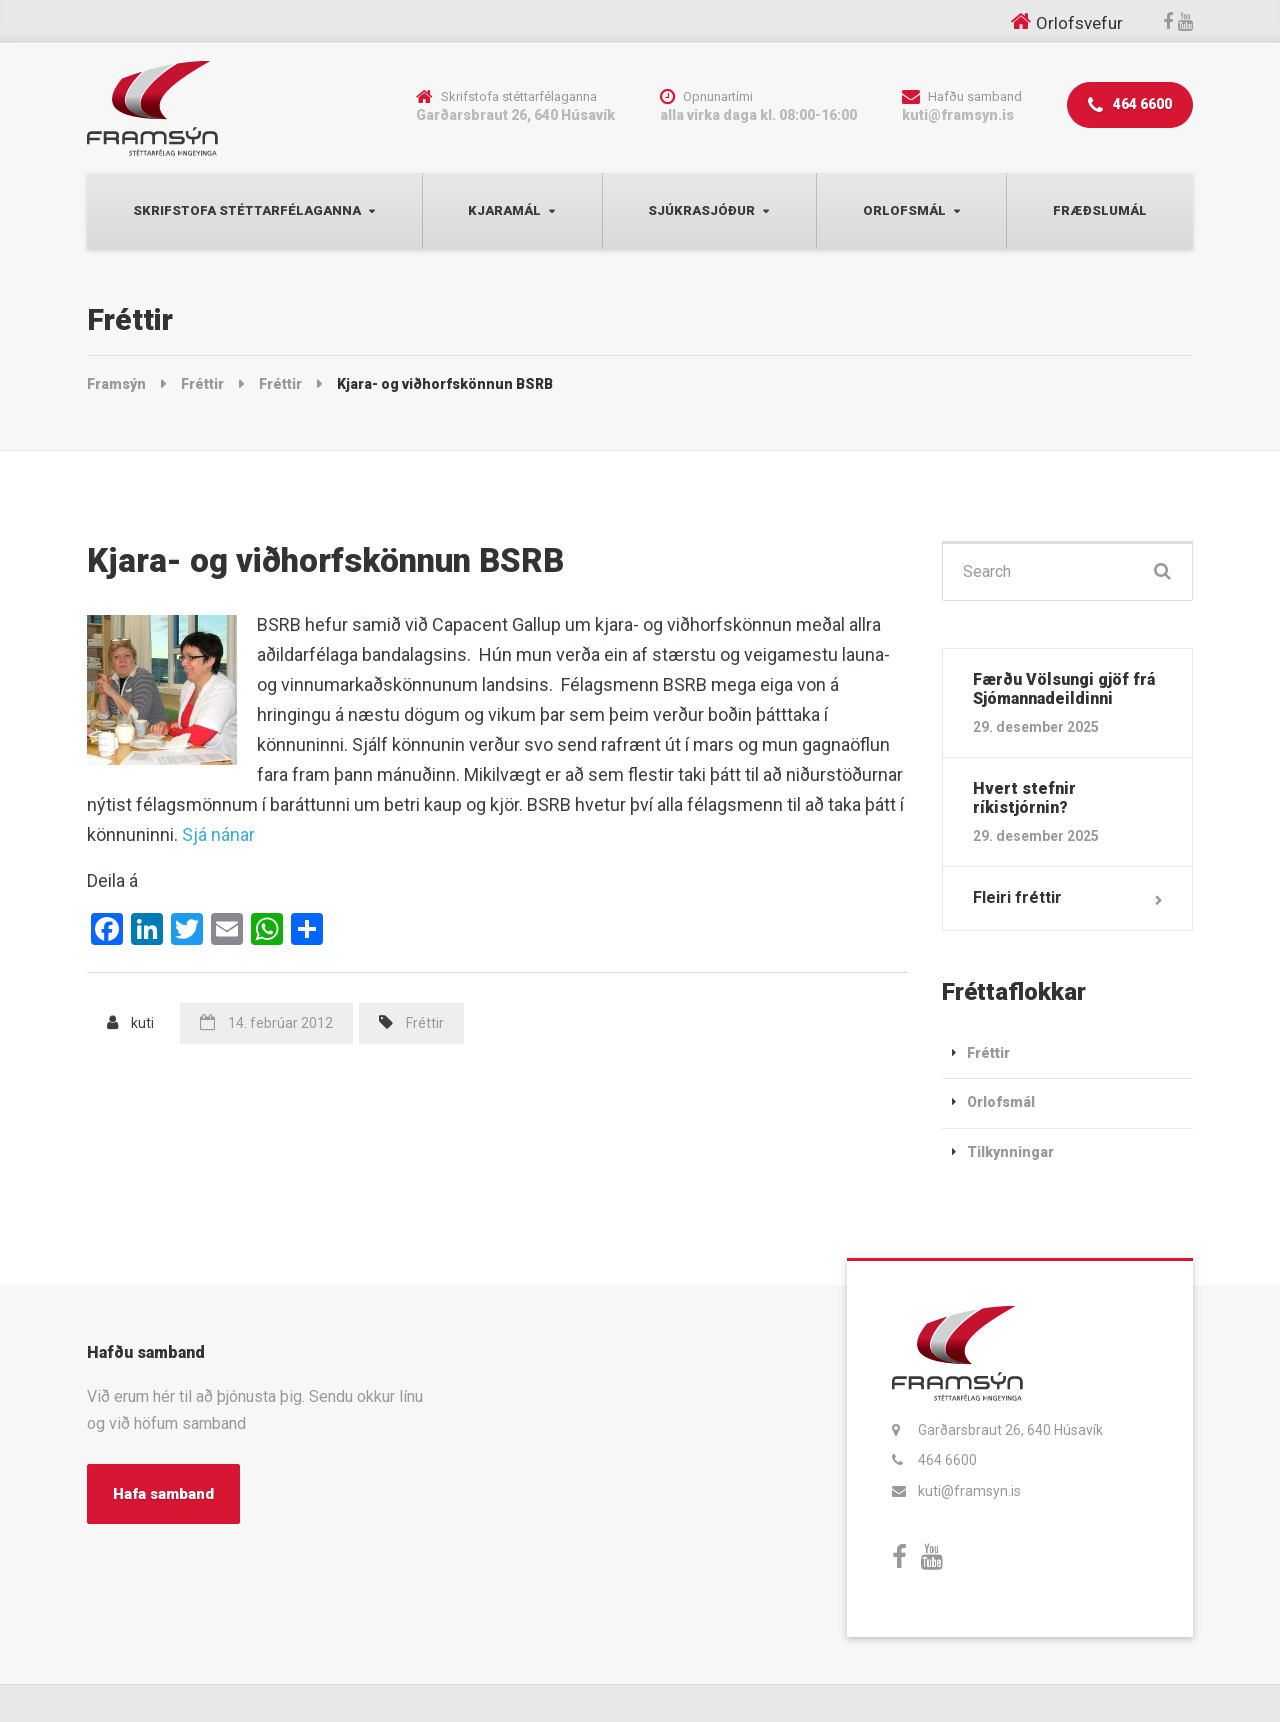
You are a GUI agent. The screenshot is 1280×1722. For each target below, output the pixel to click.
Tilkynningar (1010, 1152)
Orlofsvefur (1079, 23)
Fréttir (425, 1023)
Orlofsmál (904, 210)
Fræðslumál (1100, 210)
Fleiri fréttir (1017, 897)
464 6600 (1130, 105)
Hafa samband (163, 1494)
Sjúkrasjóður (701, 210)
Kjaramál (504, 210)
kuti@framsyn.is (969, 1491)
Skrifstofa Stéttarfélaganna (247, 210)
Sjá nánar (218, 834)
